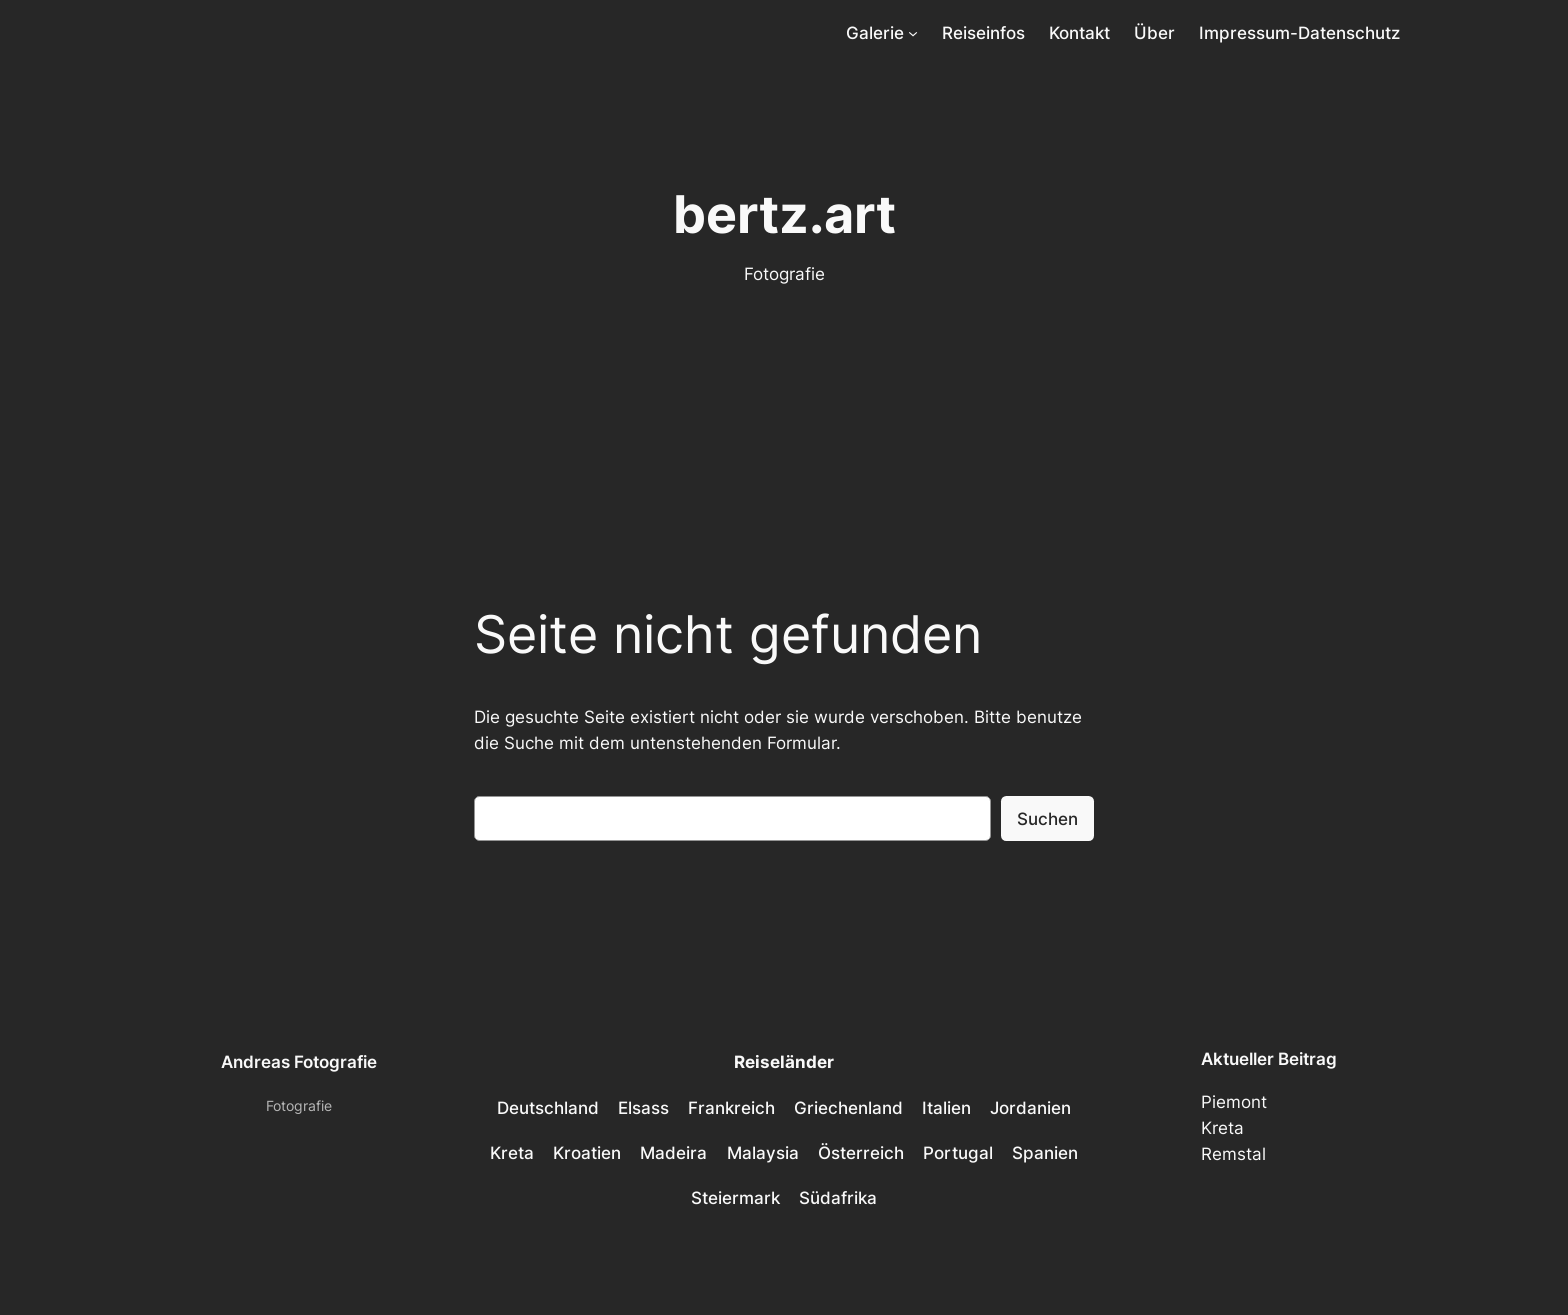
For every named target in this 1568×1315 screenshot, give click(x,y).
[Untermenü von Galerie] (913, 33)
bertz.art (784, 214)
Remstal (1233, 1154)
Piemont (1234, 1102)
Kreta (1222, 1128)
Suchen (1047, 819)
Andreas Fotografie (299, 1062)
